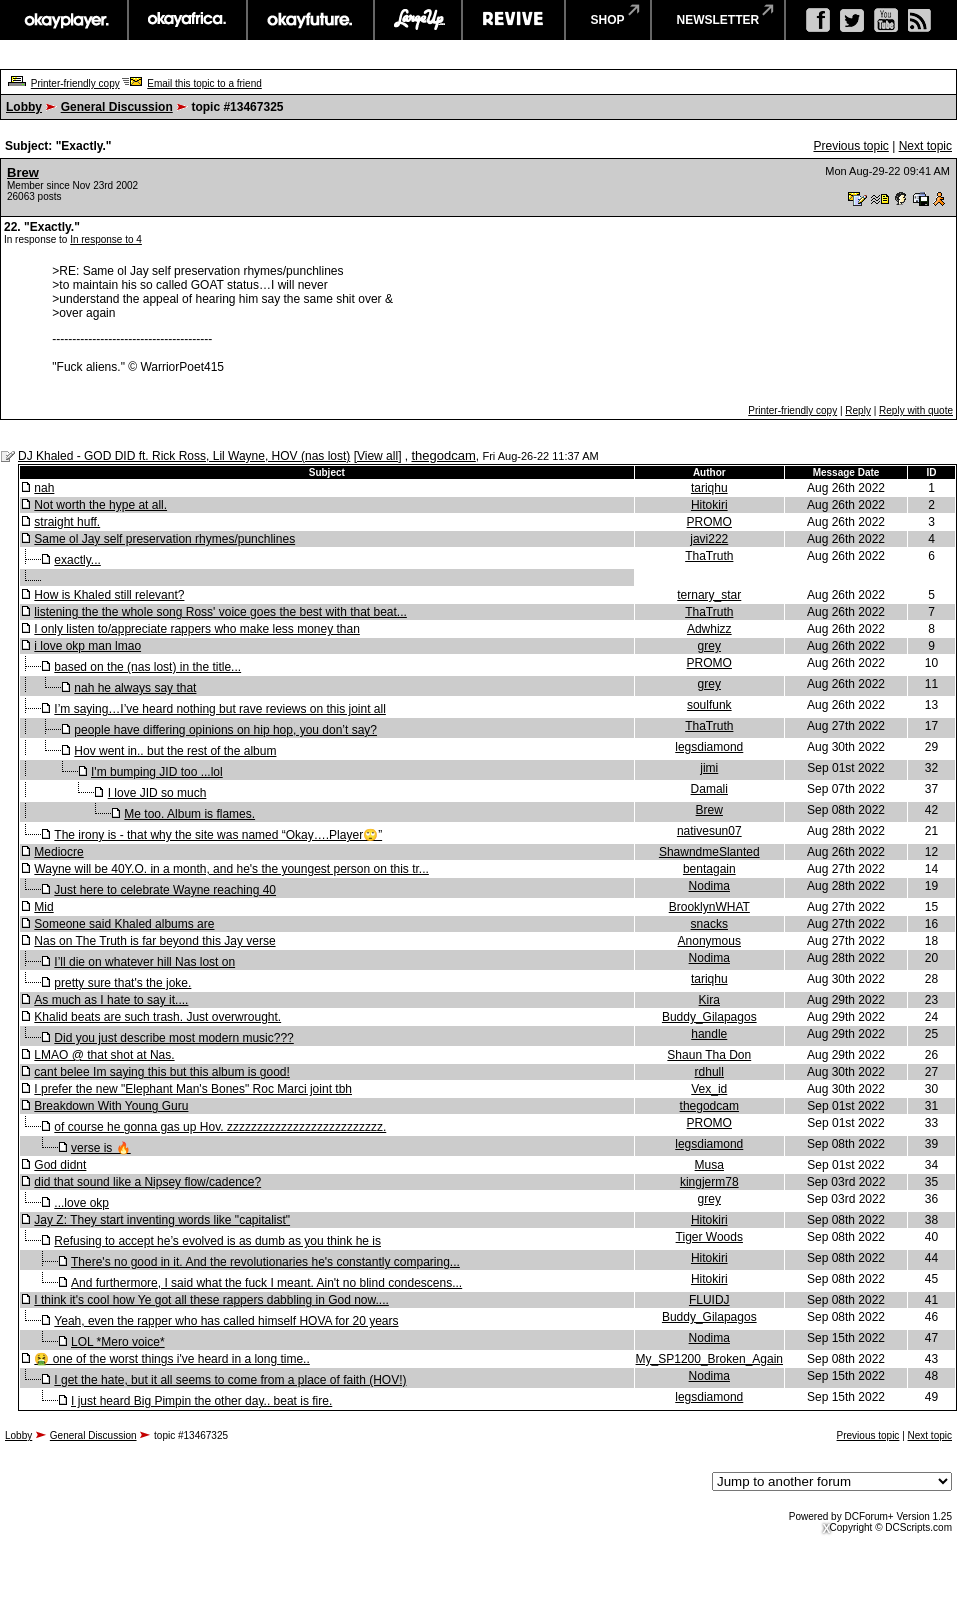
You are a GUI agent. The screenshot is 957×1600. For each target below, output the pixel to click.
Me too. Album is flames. (189, 814)
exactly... (77, 560)
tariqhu (709, 488)
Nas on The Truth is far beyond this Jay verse (154, 941)
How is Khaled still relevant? (109, 595)
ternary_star (709, 595)
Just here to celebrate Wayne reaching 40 (165, 890)
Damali (709, 789)
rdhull (709, 1072)
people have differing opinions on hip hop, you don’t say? (225, 730)
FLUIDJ (709, 1300)
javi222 (709, 539)
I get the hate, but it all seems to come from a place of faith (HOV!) (230, 1380)
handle (709, 1034)
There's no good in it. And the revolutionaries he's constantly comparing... (265, 1262)
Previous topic (850, 146)
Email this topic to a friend (204, 83)
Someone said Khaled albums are (124, 924)
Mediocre (58, 852)
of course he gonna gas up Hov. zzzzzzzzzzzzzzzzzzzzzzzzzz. (220, 1127)
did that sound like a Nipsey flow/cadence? (147, 1182)
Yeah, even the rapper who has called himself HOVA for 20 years (226, 1321)
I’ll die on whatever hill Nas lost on (144, 962)
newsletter (718, 20)
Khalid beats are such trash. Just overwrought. (157, 1017)
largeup (418, 20)
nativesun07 (709, 831)
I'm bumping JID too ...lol (157, 772)
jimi (709, 768)
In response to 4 (106, 239)
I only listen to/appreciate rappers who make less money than (197, 629)
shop (608, 20)
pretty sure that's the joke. (122, 983)
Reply (858, 410)
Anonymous (709, 941)
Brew (23, 172)
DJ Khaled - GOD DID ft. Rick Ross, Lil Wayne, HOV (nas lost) (184, 456)
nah (44, 488)
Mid (43, 907)
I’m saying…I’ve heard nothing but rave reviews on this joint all (220, 709)
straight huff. (67, 522)
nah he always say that (135, 688)
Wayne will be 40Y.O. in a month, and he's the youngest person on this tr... (231, 869)
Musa (709, 1165)
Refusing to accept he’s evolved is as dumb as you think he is (217, 1241)
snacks (709, 924)
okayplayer (65, 20)
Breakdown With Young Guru (111, 1106)
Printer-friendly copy (75, 83)
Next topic (925, 146)
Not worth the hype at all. (100, 505)
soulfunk (709, 705)
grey (709, 646)
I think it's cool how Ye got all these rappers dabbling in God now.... (211, 1300)
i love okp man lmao (87, 646)
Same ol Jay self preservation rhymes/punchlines (164, 539)
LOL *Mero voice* (118, 1342)
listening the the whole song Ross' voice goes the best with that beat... (220, 612)
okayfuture (310, 20)
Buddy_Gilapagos (709, 1017)
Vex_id (709, 1089)
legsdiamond (709, 747)
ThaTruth (709, 556)
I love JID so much (157, 793)
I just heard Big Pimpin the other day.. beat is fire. (201, 1401)
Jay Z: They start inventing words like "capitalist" (162, 1220)
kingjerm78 (709, 1182)
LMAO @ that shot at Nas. (104, 1055)
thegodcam (443, 455)
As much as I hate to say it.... (111, 1000)
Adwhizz (709, 629)
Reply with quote (916, 410)
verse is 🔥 (101, 1148)
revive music (513, 20)
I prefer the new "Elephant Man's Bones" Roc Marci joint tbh (193, 1089)
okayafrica (187, 20)
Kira (709, 1000)
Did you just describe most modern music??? (173, 1038)
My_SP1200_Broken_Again (709, 1359)
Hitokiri (709, 505)
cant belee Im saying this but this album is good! (161, 1072)
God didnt (60, 1165)
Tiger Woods (709, 1237)
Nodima (709, 886)
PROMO (709, 522)
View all (377, 456)
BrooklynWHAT (709, 907)
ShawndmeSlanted (709, 852)
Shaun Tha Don (709, 1055)
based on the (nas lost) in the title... (147, 667)
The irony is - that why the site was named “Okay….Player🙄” (218, 835)
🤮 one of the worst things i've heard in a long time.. (171, 1359)
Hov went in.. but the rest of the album (175, 751)
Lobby (24, 107)
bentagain (709, 869)
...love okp (81, 1203)
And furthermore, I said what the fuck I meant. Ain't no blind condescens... (266, 1283)
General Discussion (117, 107)
